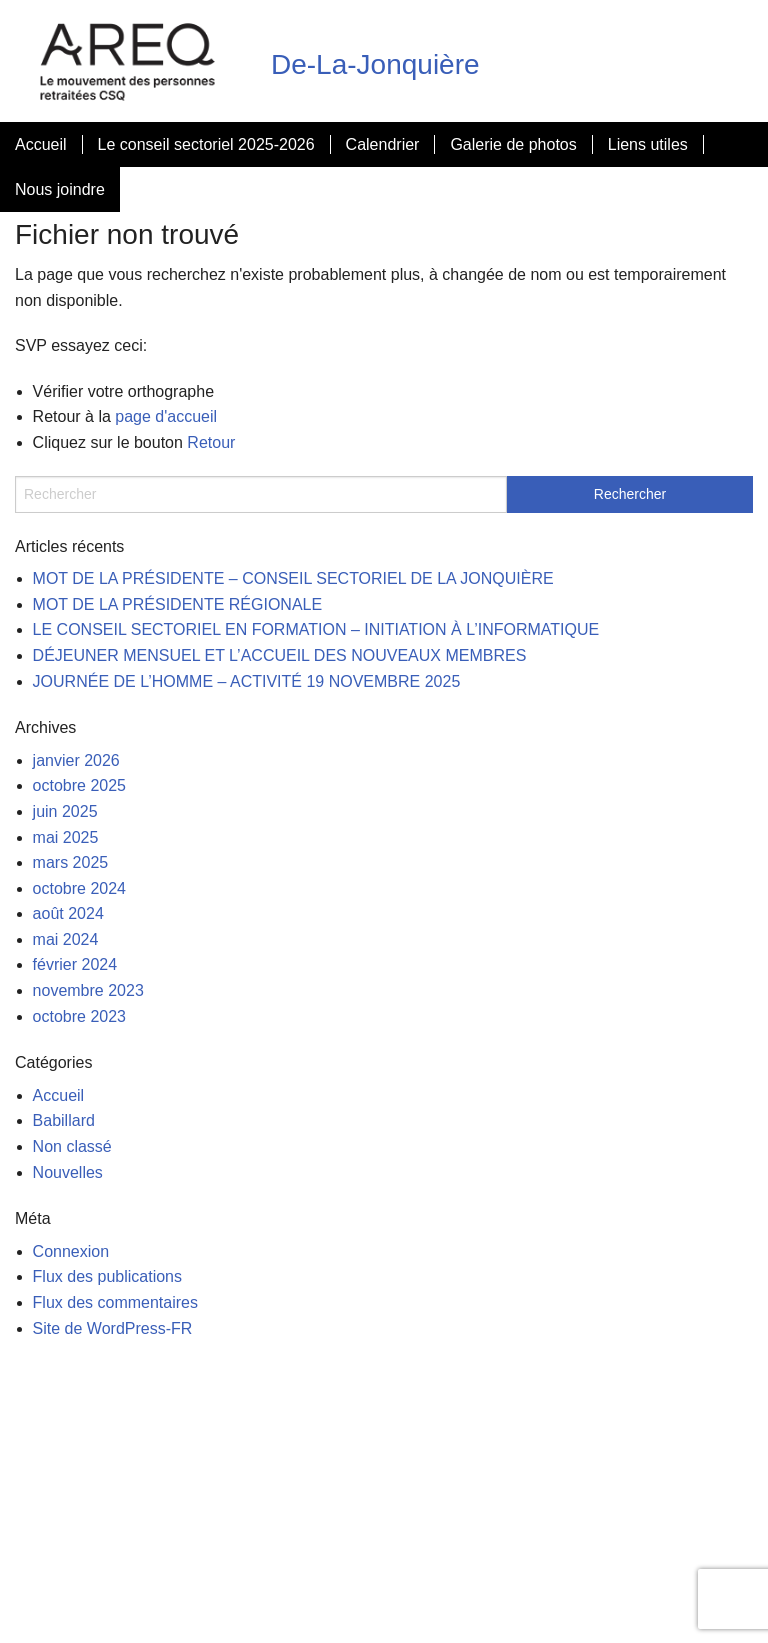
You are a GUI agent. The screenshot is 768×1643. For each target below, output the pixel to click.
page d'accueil (166, 416)
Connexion (71, 1251)
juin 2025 (65, 811)
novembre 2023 (88, 990)
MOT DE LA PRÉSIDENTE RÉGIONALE (178, 604)
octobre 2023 (79, 1016)
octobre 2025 (79, 785)
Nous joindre (60, 189)
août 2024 (68, 913)
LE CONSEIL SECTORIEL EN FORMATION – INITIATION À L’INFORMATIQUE (316, 629)
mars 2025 (71, 862)
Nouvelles (68, 1172)
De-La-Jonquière (375, 64)
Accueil (41, 144)
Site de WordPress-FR (113, 1328)
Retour (211, 442)
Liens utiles (648, 144)
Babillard (64, 1120)
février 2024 (75, 964)
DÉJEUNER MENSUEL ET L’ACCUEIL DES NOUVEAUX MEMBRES (280, 655)
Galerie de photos (513, 144)
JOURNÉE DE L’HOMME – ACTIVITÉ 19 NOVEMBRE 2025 (247, 681)
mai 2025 (66, 837)
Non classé (72, 1146)
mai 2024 (66, 939)
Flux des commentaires (115, 1302)
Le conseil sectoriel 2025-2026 (206, 144)
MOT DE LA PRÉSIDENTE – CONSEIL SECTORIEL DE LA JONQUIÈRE (293, 578)
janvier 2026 (76, 760)
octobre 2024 (79, 888)
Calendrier (383, 144)
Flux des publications (107, 1276)
